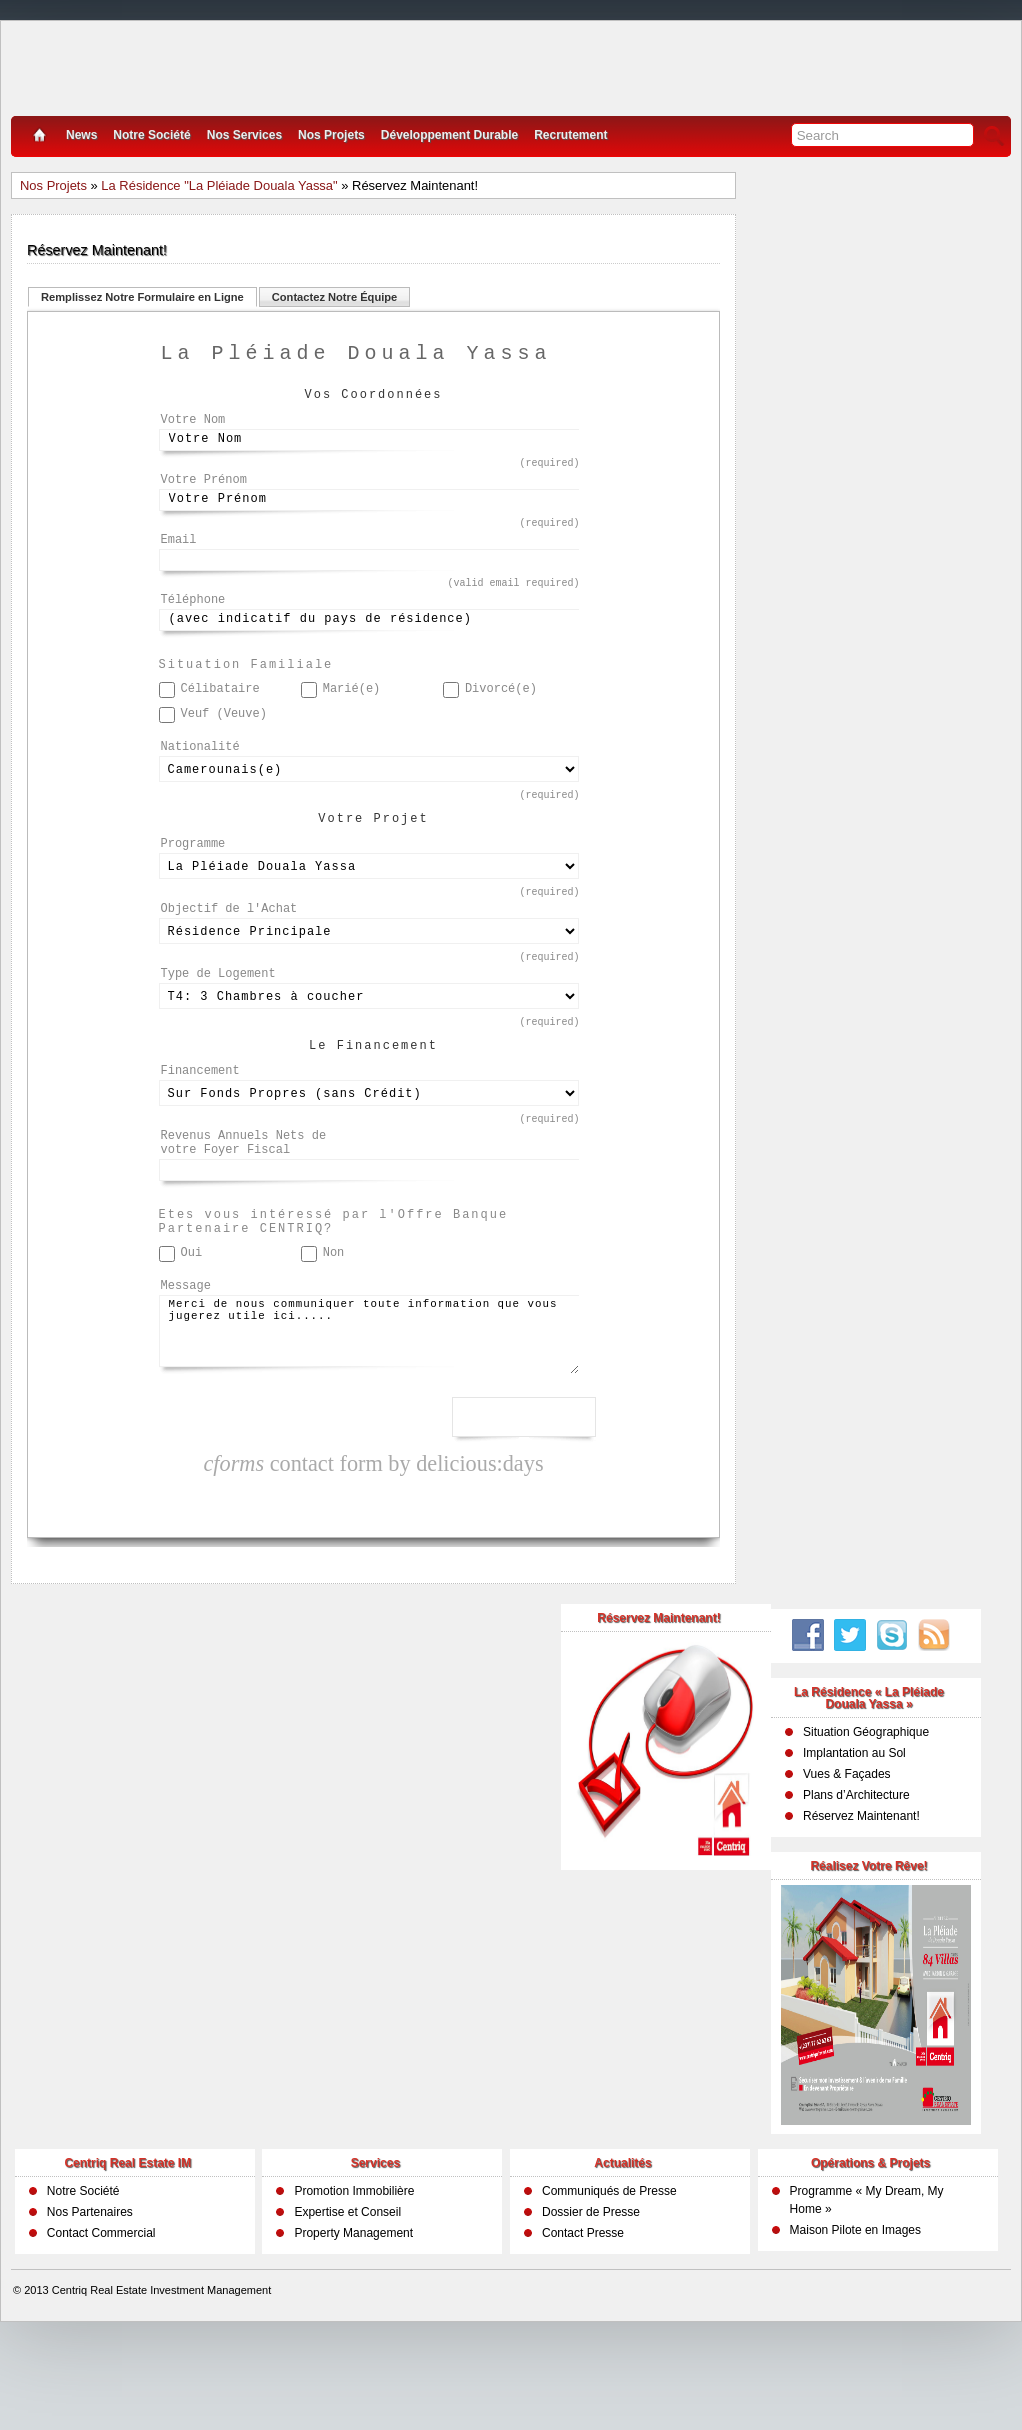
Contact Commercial (101, 2321)
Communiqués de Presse (609, 2279)
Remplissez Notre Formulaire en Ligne (142, 297)
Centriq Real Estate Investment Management (162, 2378)
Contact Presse (583, 2321)
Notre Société (151, 135)
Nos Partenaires (90, 2300)
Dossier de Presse (591, 2300)
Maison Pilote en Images (855, 2318)
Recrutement (570, 135)
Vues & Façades (847, 1862)
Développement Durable (449, 135)
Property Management (353, 2321)
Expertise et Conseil (347, 2300)
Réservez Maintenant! (861, 1904)
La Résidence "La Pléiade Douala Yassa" (219, 185)
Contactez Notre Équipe (334, 297)
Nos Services (244, 135)
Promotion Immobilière (354, 2279)
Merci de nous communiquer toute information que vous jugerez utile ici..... (369, 1423)
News (81, 135)
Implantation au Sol (854, 1841)
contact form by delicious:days (373, 1551)
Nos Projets (331, 135)
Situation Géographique (866, 1820)
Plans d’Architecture (856, 1883)
